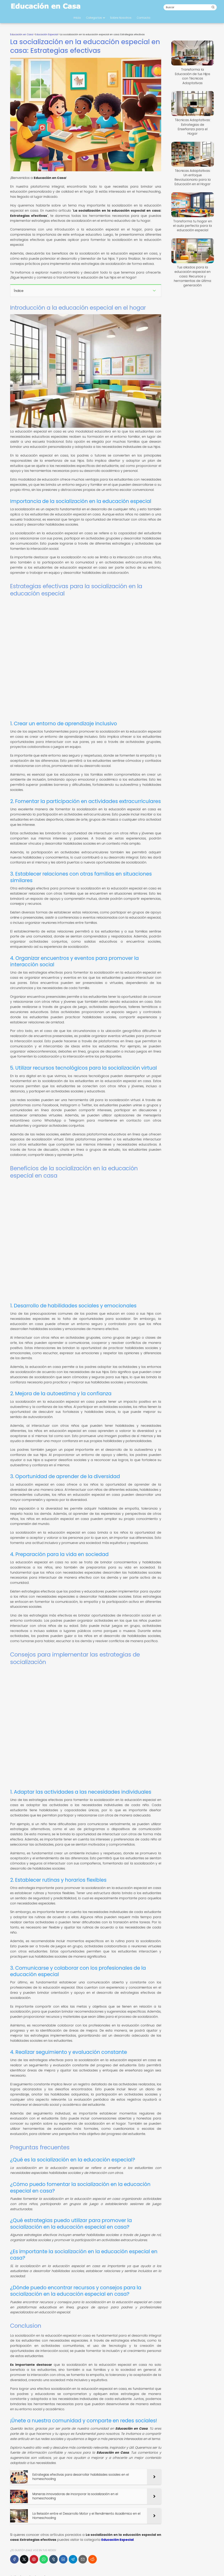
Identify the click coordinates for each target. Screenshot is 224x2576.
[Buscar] (213, 7)
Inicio (77, 18)
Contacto (143, 18)
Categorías (94, 18)
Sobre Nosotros (120, 18)
